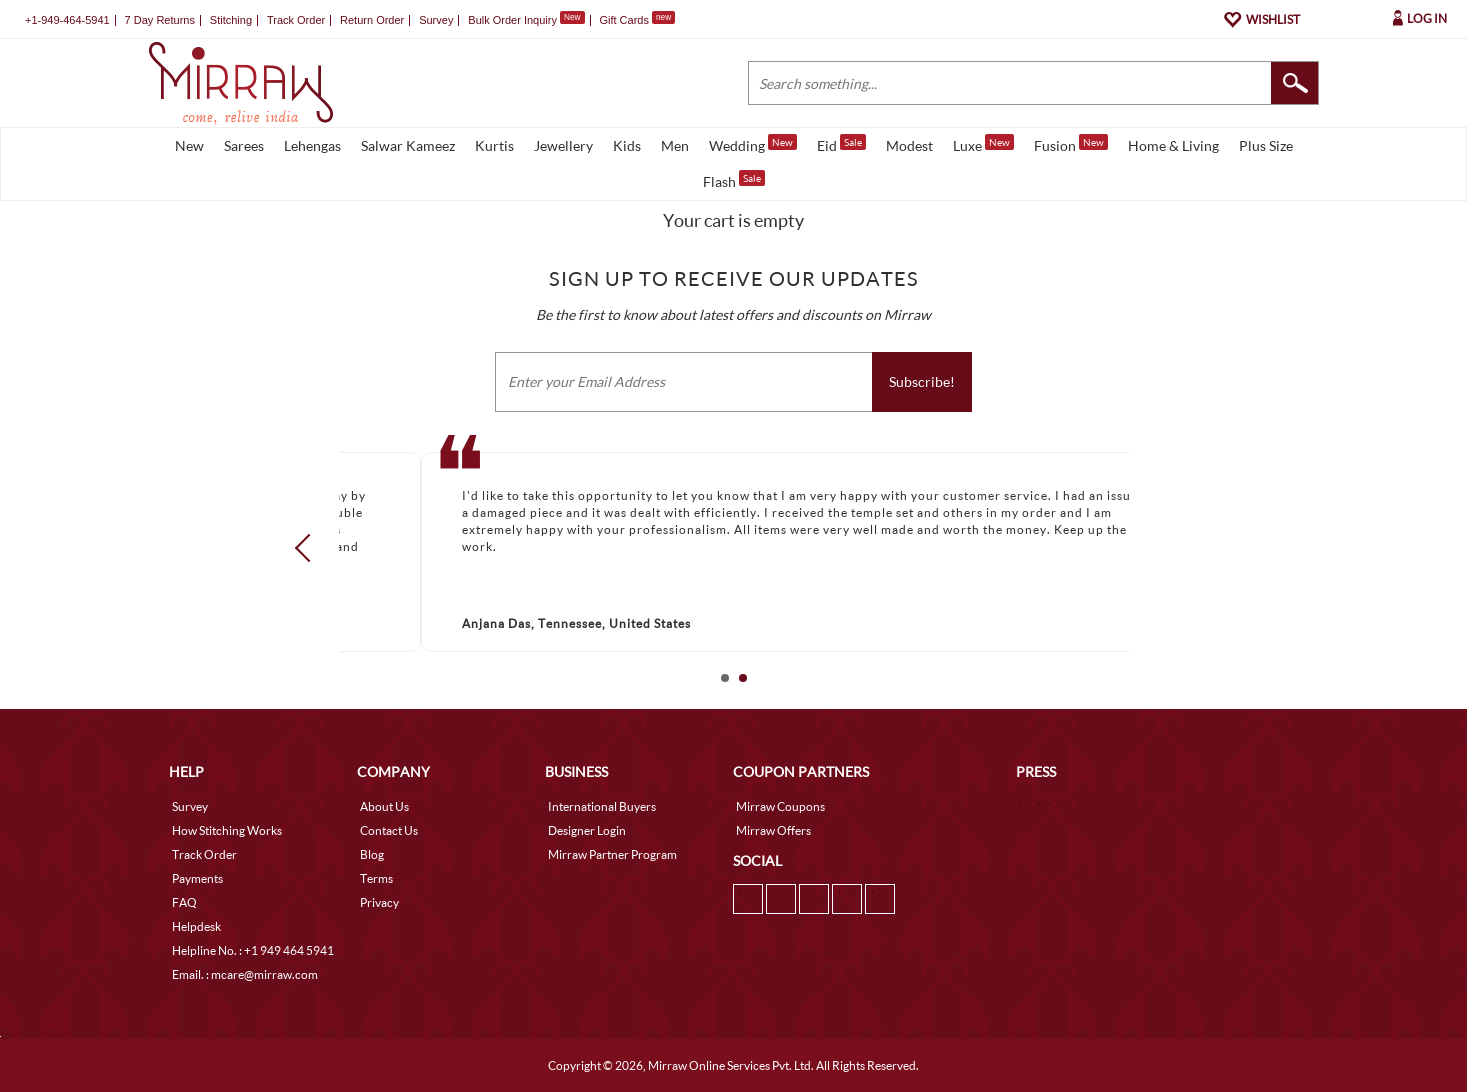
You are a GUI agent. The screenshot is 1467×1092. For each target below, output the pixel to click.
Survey (436, 20)
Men (675, 145)
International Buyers (602, 806)
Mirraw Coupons (780, 806)
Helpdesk (196, 926)
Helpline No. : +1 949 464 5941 (253, 950)
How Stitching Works (227, 830)
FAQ (184, 902)
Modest (909, 145)
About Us (384, 806)
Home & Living (1173, 145)
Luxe (983, 144)
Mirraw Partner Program (612, 854)
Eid (841, 144)
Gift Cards (637, 20)
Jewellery (563, 145)
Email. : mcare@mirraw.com (245, 974)
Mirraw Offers (773, 830)
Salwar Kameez (408, 145)
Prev (308, 548)
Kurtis (494, 145)
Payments (197, 878)
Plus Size (1266, 145)
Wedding (753, 144)
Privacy (379, 902)
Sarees (244, 145)
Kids (627, 145)
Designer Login (587, 830)
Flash (734, 180)
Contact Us (389, 830)
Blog (372, 854)
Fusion (1071, 144)
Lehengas (312, 145)
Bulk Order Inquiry (512, 20)
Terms (376, 878)
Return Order (372, 20)
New (189, 145)
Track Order (296, 20)
